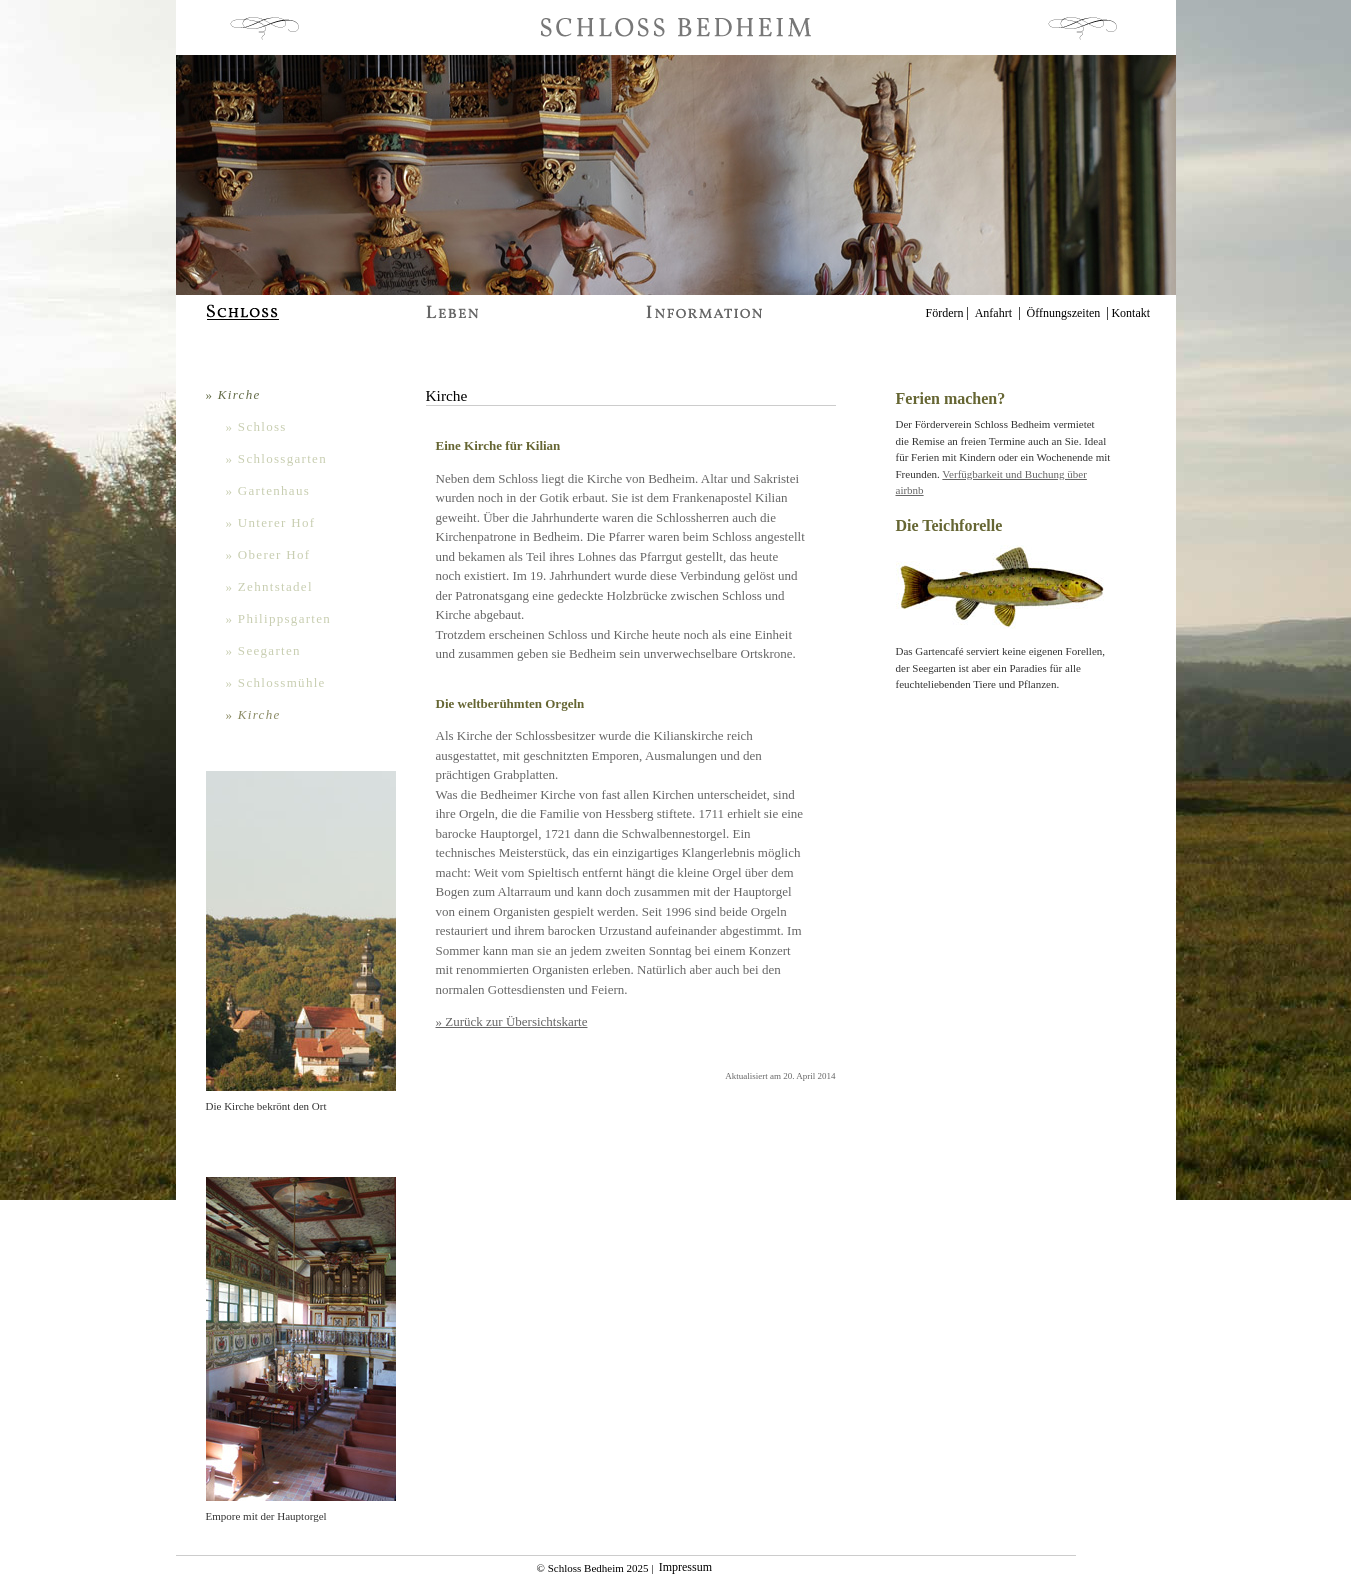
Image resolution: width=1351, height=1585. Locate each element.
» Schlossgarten (276, 458)
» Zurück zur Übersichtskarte (512, 1021)
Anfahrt (993, 313)
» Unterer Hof (271, 522)
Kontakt (1130, 313)
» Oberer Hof (268, 554)
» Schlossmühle (276, 682)
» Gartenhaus (268, 490)
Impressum (685, 1568)
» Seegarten (263, 650)
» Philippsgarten (279, 618)
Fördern (945, 313)
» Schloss (256, 426)
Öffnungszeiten (1064, 313)
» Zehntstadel (269, 586)
